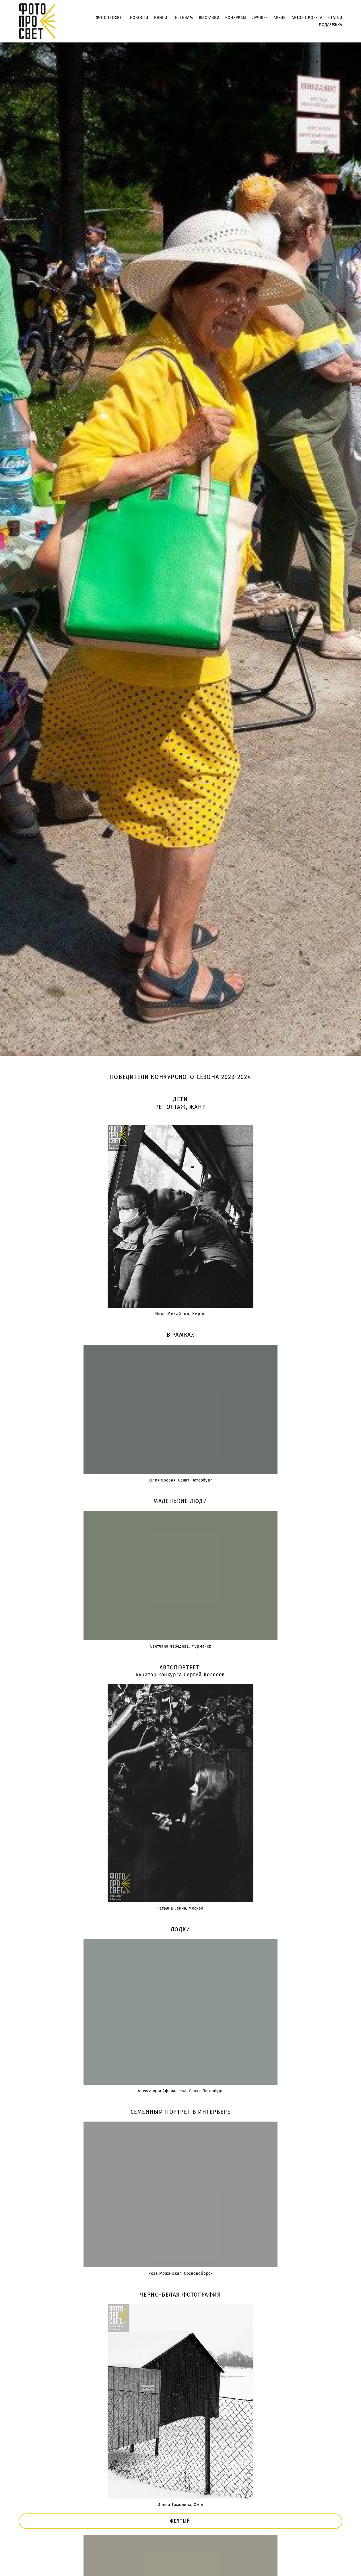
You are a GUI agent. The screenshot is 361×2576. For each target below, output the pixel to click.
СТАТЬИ (335, 17)
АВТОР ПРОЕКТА (307, 17)
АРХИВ (279, 17)
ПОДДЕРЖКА (330, 25)
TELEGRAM (183, 17)
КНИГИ (160, 17)
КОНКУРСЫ (236, 17)
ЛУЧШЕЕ (260, 17)
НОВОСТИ (139, 17)
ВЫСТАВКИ (209, 17)
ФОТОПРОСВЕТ (110, 17)
